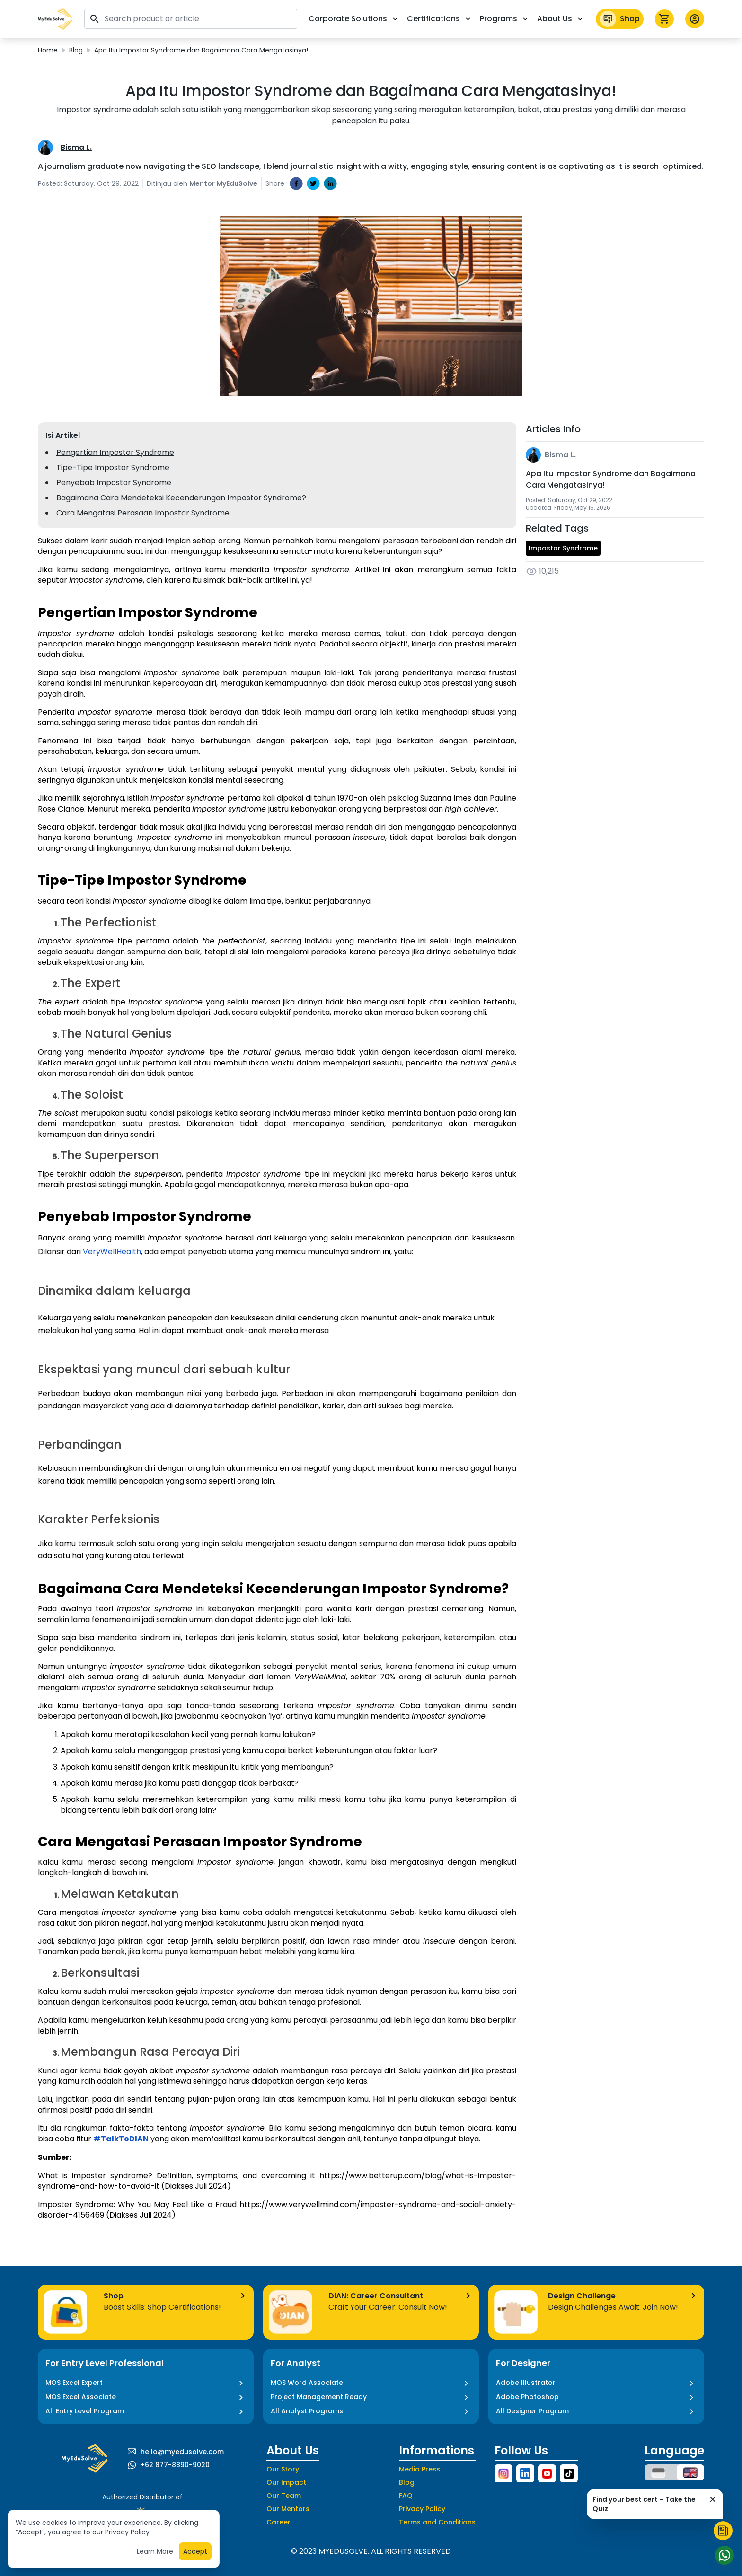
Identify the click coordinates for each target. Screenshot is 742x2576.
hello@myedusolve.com (182, 2451)
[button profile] (694, 18)
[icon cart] (664, 18)
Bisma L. (76, 147)
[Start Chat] (723, 2555)
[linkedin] (330, 183)
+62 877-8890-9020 (175, 2465)
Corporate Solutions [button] (354, 18)
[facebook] (296, 183)
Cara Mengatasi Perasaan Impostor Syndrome (143, 512)
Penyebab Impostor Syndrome (113, 482)
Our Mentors (287, 2509)
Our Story (282, 2469)
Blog (76, 50)
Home (48, 50)
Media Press (419, 2469)
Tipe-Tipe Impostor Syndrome (112, 467)
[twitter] (313, 183)
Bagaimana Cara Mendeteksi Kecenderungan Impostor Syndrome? (181, 497)
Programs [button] (505, 18)
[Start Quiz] (723, 2530)
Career (278, 2522)
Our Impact (286, 2482)
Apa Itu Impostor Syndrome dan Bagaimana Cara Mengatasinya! (201, 50)
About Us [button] (560, 18)
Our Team (283, 2495)
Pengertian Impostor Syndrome (115, 452)
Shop (620, 19)
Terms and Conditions (437, 2522)
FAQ (406, 2495)
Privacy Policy (422, 2509)
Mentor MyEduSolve (223, 183)
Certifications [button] (439, 18)
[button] (55, 19)
